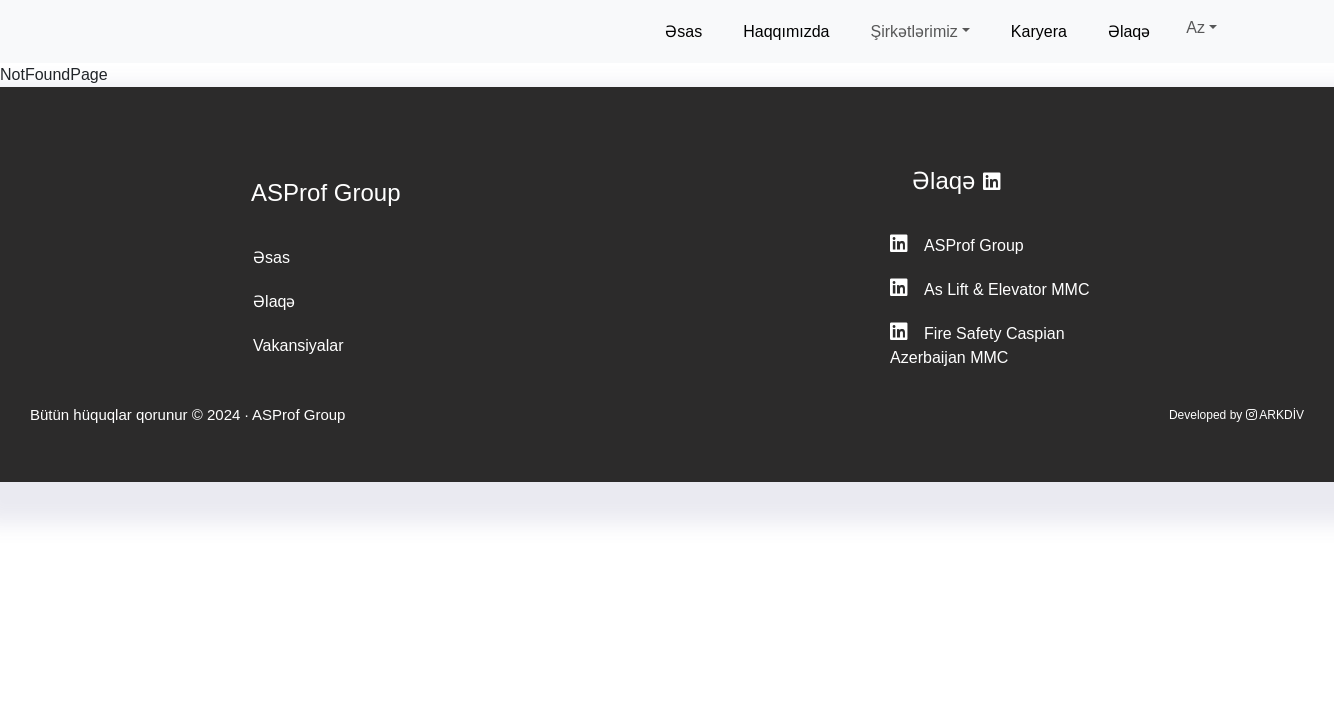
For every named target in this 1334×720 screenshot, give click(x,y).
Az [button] (1195, 27)
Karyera (1039, 31)
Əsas (683, 31)
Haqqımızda (786, 31)
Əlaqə (1129, 31)
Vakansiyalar (298, 345)
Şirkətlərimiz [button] (913, 31)
